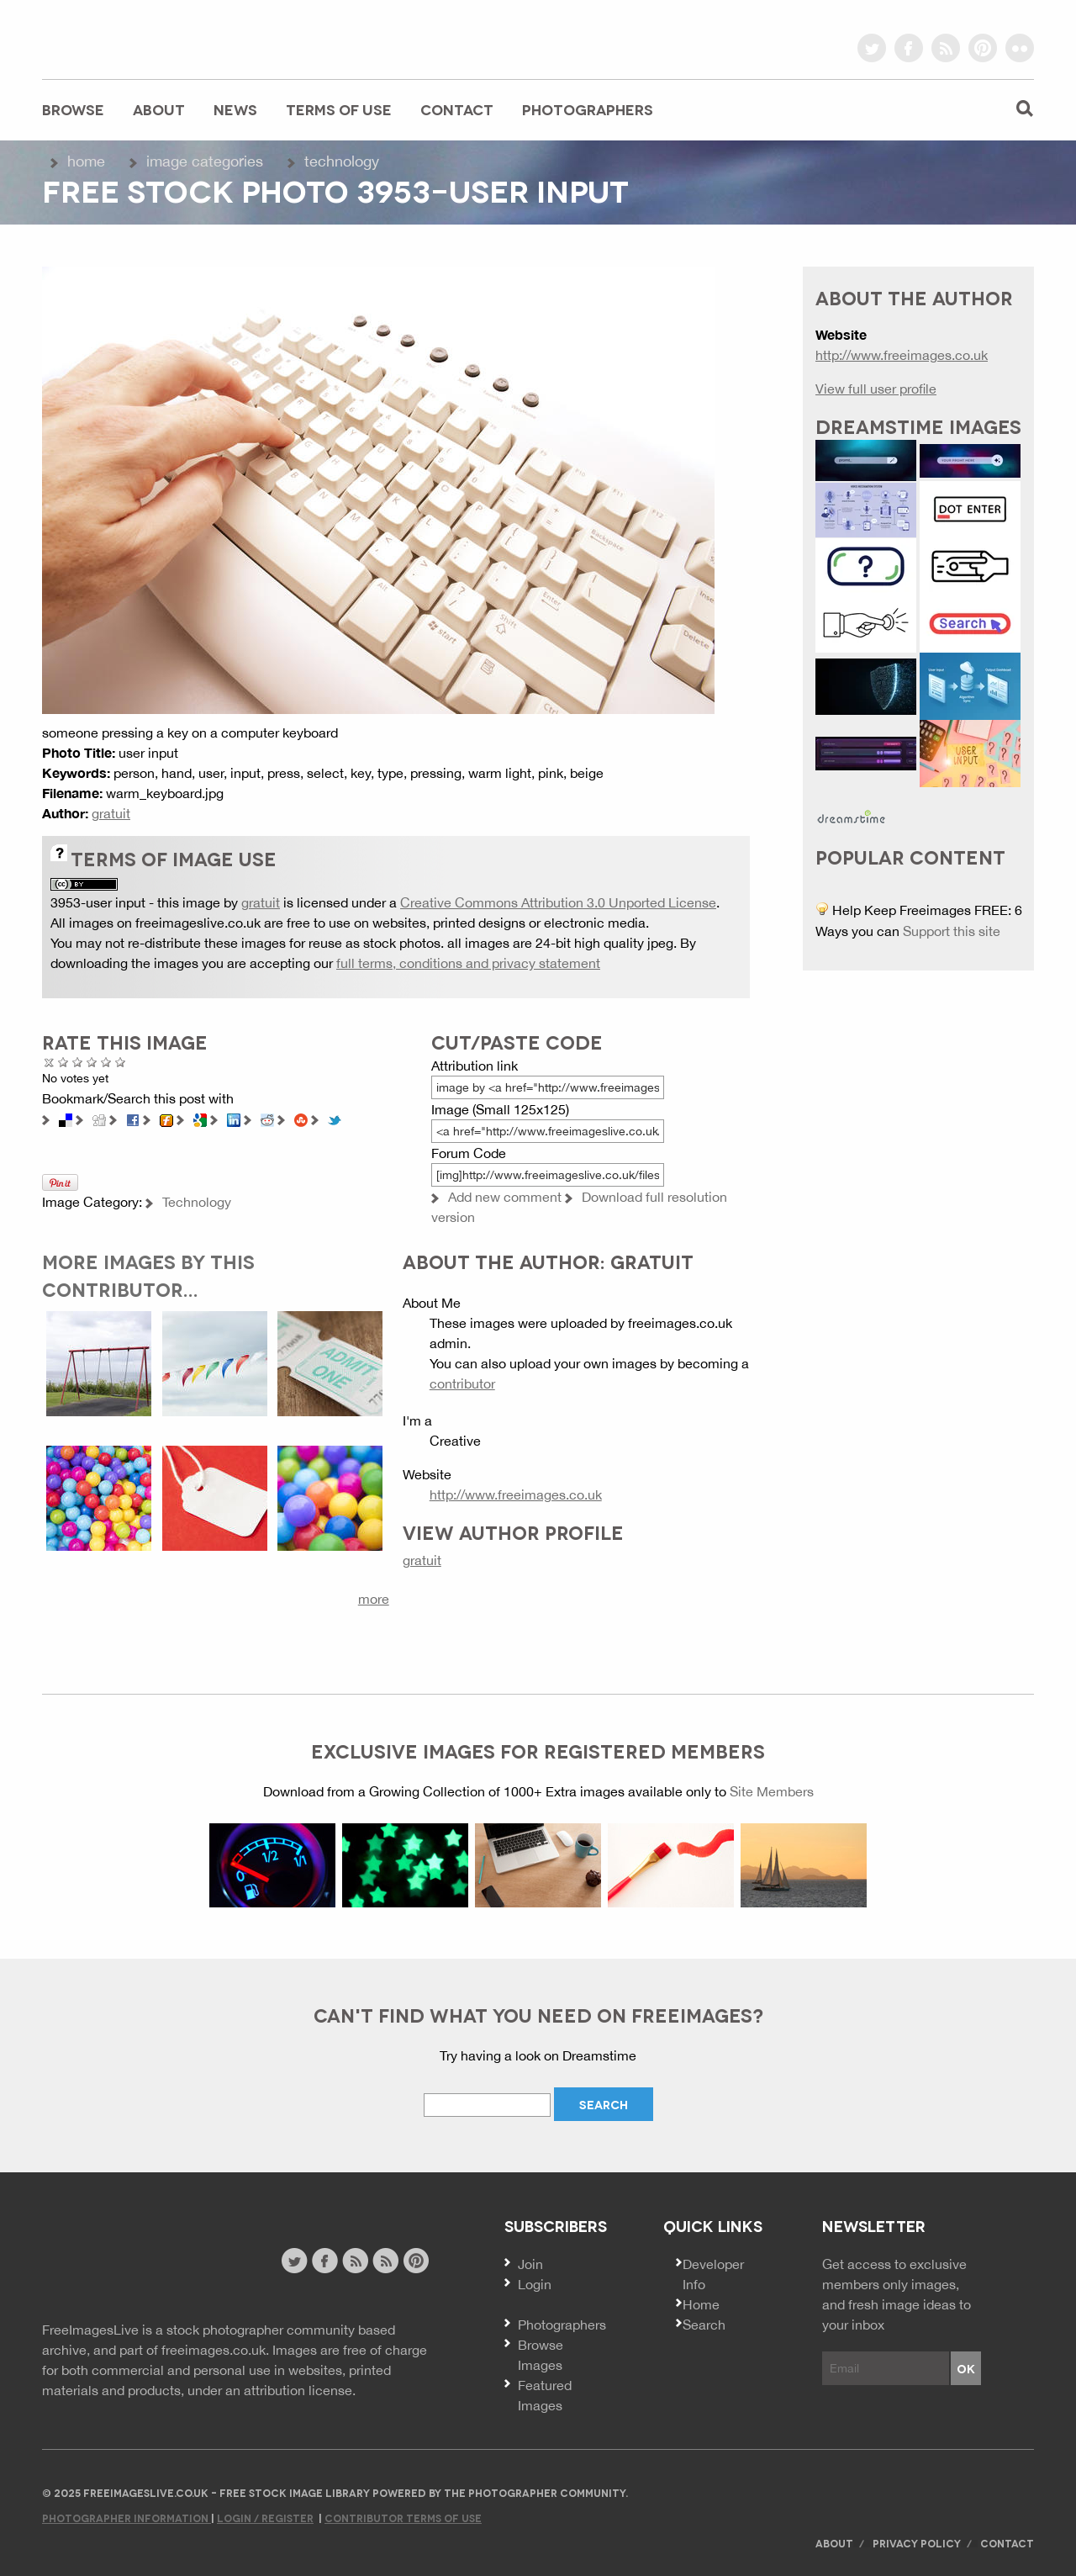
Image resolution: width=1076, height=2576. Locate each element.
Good (92, 1061)
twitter (871, 48)
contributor (462, 1383)
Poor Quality (63, 1061)
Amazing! (120, 1061)
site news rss (355, 2260)
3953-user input (97, 902)
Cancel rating (49, 1061)
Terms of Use (339, 109)
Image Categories (204, 161)
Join (530, 2264)
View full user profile (875, 388)
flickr (1019, 48)
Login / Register (265, 2517)
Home (86, 161)
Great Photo (106, 1061)
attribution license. (300, 2390)
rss (945, 48)
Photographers (587, 109)
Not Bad (78, 1061)
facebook (908, 48)
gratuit (111, 813)
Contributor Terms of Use (403, 2517)
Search (704, 2324)
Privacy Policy (917, 2542)
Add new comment (505, 1196)
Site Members (772, 1791)
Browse (73, 109)
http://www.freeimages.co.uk (516, 1494)
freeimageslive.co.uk (135, 38)
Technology (341, 161)
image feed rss (385, 2260)
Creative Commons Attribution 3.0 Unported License (558, 902)
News (235, 109)
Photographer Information (126, 2517)
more (373, 1598)
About (159, 109)
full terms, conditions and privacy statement (468, 963)
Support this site (951, 931)
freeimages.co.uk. (215, 2349)
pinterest (982, 48)
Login (534, 2284)
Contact (456, 109)
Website (134, 2262)
